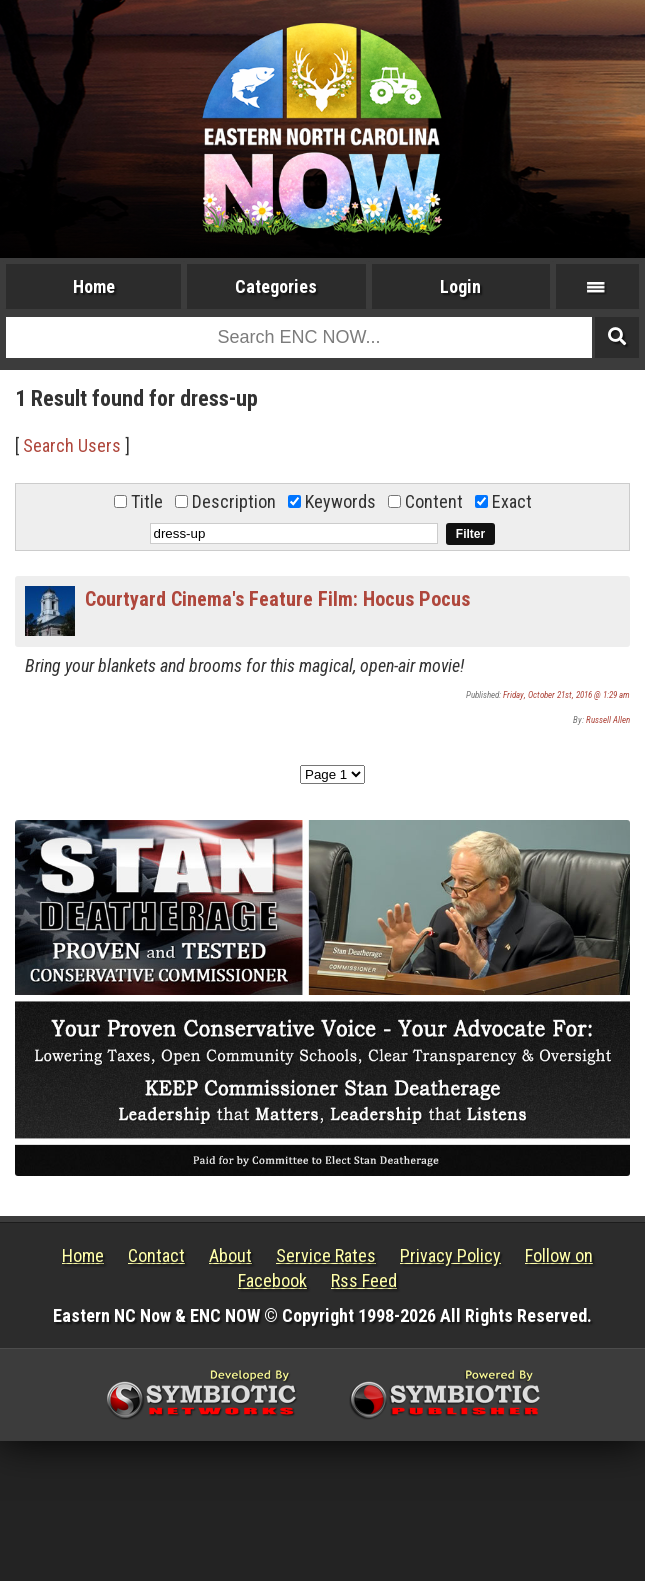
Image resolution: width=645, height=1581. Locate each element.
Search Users (72, 445)
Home (94, 286)
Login (460, 286)
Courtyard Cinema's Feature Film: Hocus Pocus (277, 599)
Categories (276, 286)
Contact (156, 1255)
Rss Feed (364, 1280)
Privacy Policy (450, 1255)
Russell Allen (608, 720)
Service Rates (326, 1255)
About (230, 1255)
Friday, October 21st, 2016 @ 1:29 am (566, 695)
